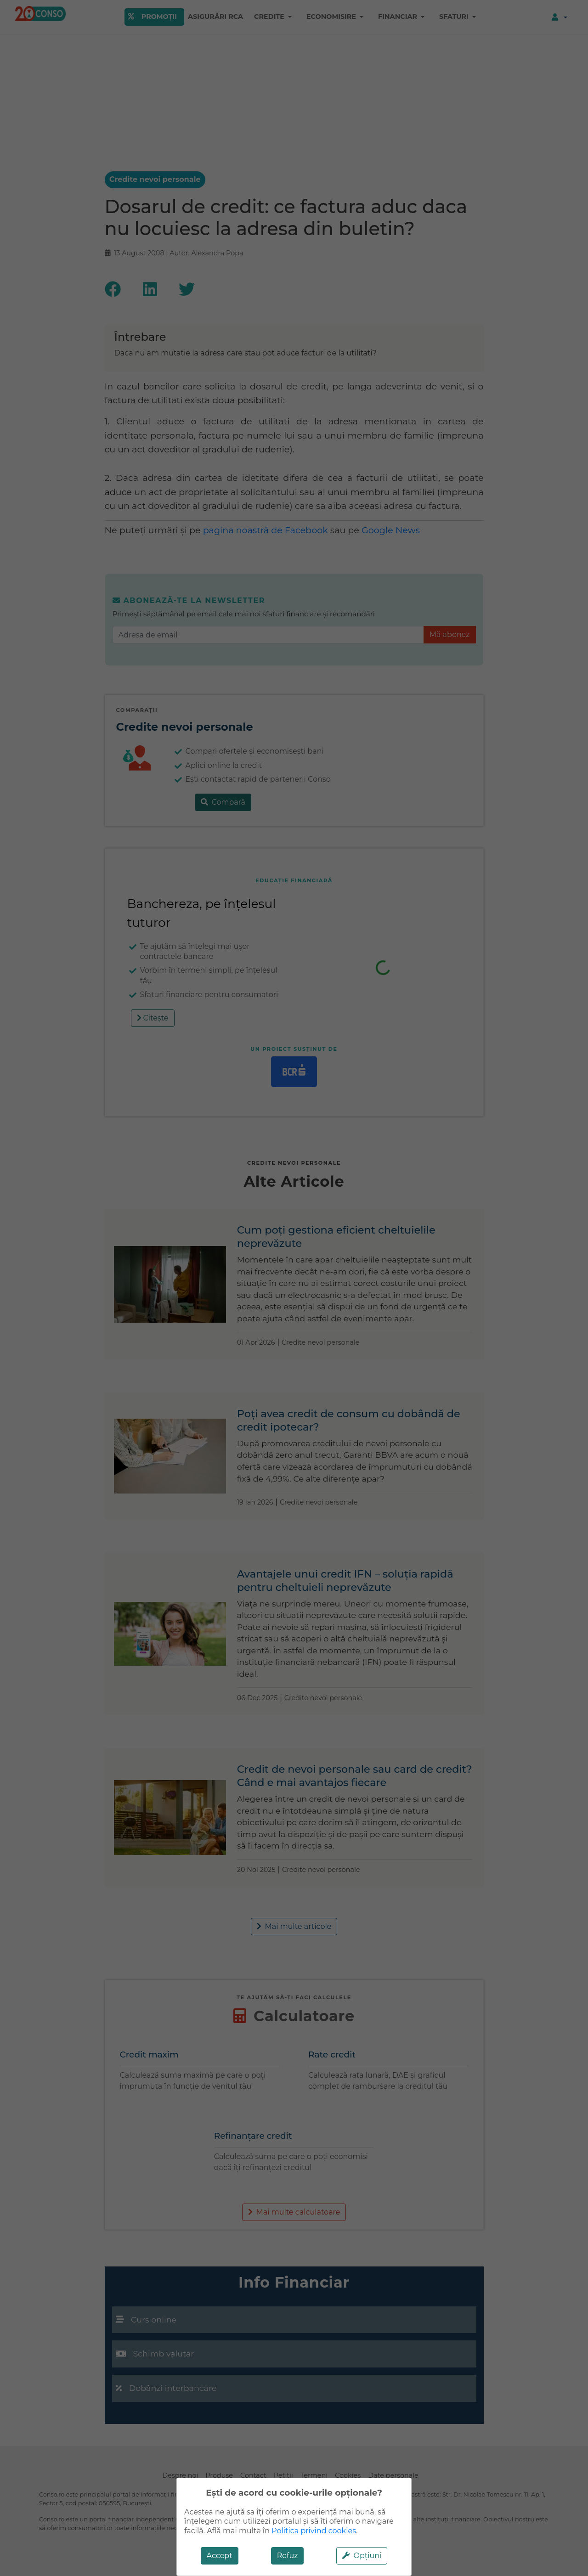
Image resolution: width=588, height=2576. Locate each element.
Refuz (287, 2555)
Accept (219, 2555)
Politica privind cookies (313, 2530)
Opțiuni (361, 2555)
